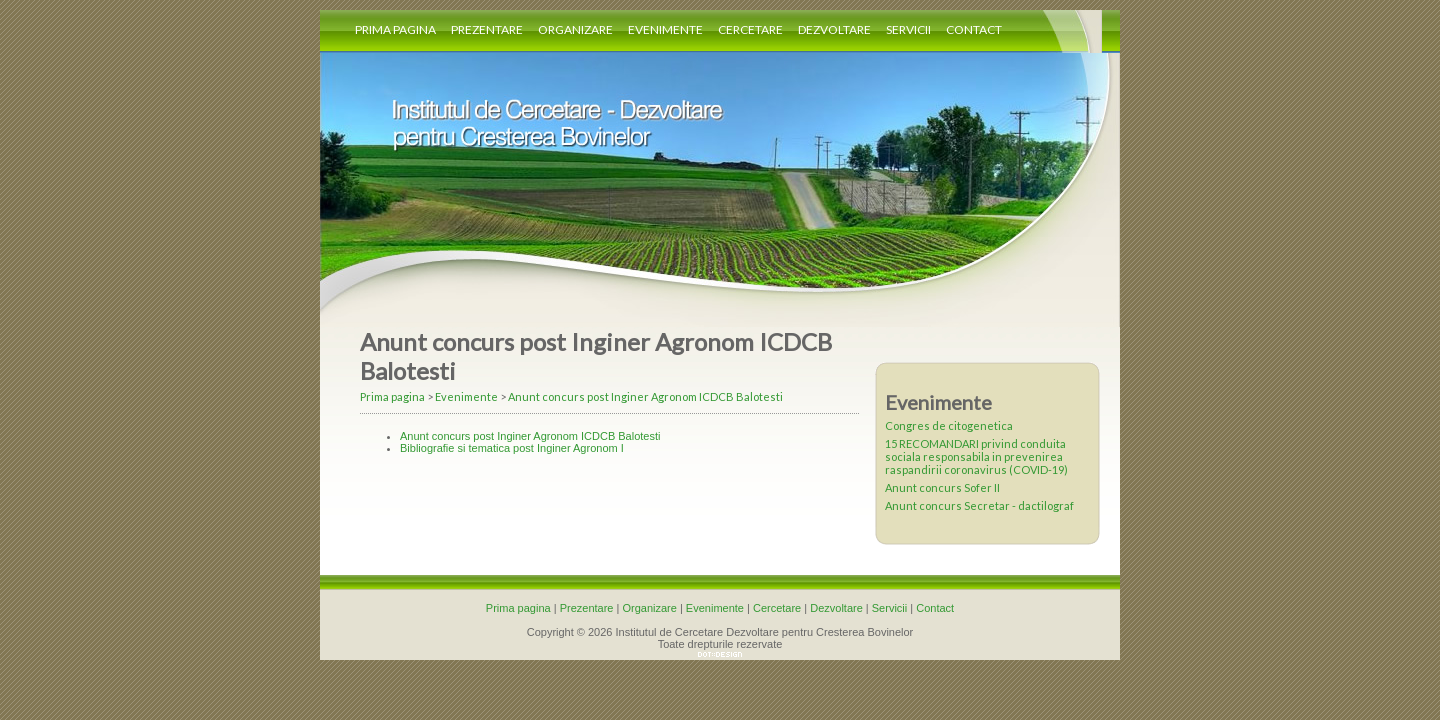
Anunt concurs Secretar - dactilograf (979, 505)
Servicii (908, 29)
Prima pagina (395, 29)
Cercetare (750, 29)
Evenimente (665, 29)
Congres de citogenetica (949, 425)
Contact (974, 29)
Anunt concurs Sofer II (942, 487)
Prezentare (487, 29)
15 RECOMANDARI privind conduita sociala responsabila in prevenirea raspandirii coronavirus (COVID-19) (976, 456)
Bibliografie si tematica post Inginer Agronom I (512, 448)
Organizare (575, 29)
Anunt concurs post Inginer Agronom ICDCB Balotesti (645, 396)
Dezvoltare (834, 29)
